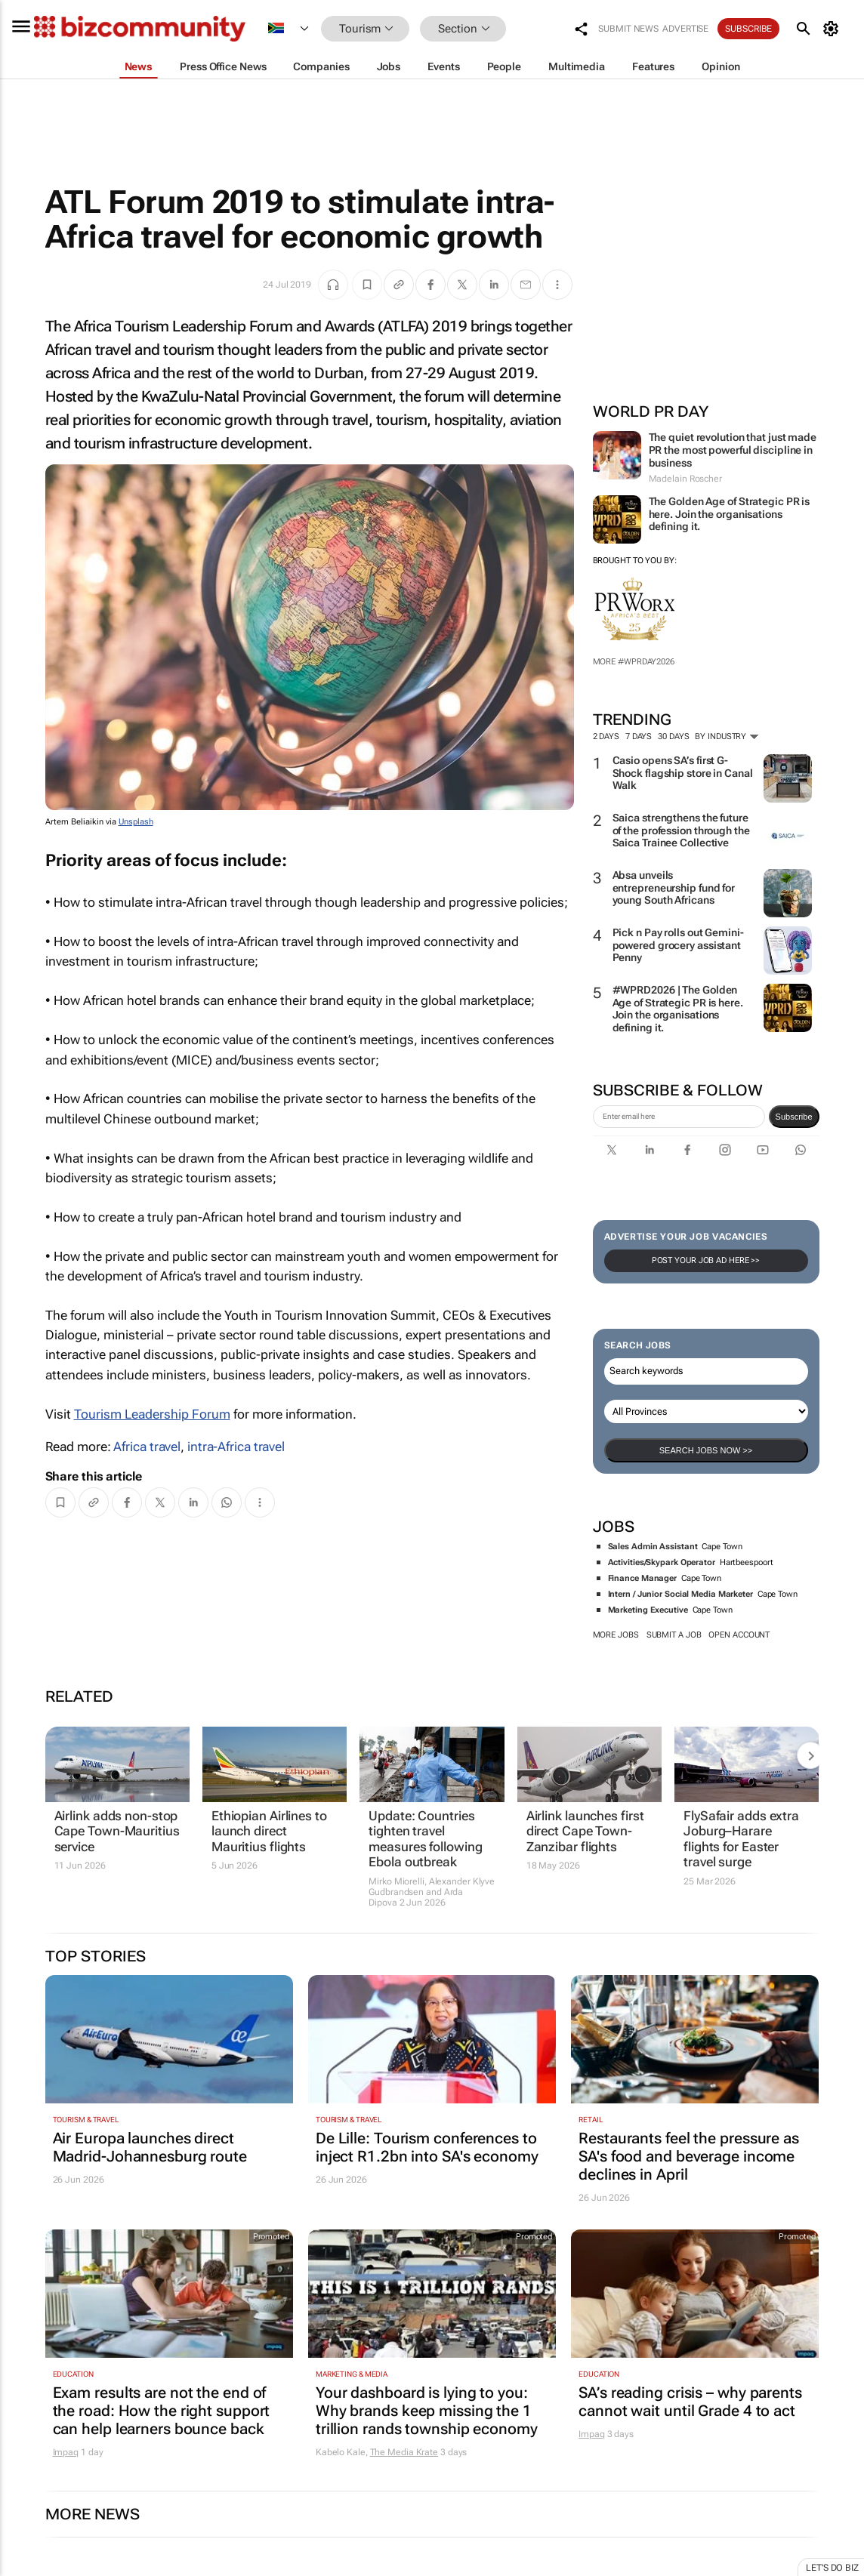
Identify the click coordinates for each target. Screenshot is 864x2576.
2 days (606, 736)
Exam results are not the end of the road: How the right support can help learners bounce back (161, 2410)
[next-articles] (810, 1755)
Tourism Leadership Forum (152, 1414)
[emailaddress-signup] (679, 1116)
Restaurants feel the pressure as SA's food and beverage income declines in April (689, 2156)
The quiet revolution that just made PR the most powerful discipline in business (733, 450)
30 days (673, 736)
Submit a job (674, 1635)
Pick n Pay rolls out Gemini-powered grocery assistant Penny (678, 945)
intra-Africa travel (236, 1446)
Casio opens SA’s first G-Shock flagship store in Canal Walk (683, 773)
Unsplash (136, 822)
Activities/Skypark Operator (661, 1562)
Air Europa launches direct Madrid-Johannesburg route (150, 2147)
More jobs (616, 1635)
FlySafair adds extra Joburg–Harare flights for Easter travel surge (741, 1838)
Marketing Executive (648, 1610)
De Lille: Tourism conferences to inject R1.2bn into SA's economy (427, 2147)
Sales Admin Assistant (653, 1546)
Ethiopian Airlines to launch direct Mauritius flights (269, 1831)
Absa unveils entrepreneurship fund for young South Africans (674, 888)
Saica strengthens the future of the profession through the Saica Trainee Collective (681, 830)
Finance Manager (642, 1578)
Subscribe (748, 28)
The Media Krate (404, 2452)
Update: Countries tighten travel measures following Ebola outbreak (425, 1838)
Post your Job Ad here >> (706, 1260)
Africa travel (147, 1446)
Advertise (685, 28)
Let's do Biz (832, 2567)
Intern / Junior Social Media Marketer (680, 1594)
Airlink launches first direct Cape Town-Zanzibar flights (585, 1831)
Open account (739, 1635)
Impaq (66, 2452)
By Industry (726, 736)
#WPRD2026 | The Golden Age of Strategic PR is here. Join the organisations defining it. (678, 1009)
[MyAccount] (833, 28)
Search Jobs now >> (705, 1450)
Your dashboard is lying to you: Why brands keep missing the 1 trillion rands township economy (427, 2410)
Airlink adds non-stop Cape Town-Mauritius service (117, 1831)
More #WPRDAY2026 (633, 662)
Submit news (628, 28)
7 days (638, 736)
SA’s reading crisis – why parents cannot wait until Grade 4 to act (690, 2401)
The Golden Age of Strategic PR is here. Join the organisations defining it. (729, 514)
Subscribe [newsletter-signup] (794, 1116)
